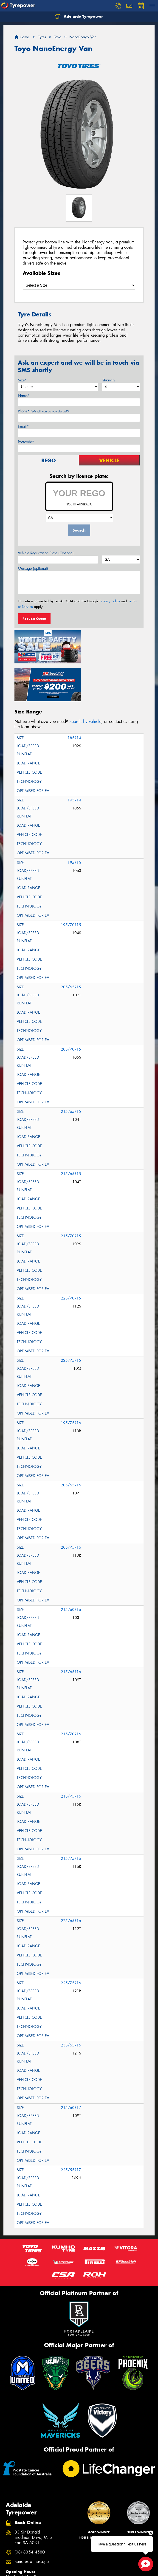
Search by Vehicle (20, 2572)
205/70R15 (71, 1009)
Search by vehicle (85, 681)
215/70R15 (71, 1196)
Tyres (11, 2566)
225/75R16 (71, 1943)
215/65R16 (71, 1632)
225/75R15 (71, 1320)
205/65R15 (71, 947)
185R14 (74, 698)
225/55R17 (71, 2130)
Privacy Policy (109, 601)
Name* (24, 395)
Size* (22, 380)
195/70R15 (71, 885)
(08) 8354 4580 (29, 2512)
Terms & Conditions (93, 2572)
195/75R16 (71, 1383)
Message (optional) (33, 568)
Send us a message (31, 2522)
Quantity (108, 380)
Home (21, 37)
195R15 (74, 822)
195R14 (74, 760)
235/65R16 (71, 2005)
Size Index (87, 2566)
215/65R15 (71, 1071)
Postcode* (26, 442)
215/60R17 (71, 2068)
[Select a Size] (79, 285)
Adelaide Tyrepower (79, 16)
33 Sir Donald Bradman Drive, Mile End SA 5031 (33, 2498)
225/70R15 (71, 1258)
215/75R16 (71, 1756)
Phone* (44, 411)
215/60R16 (71, 1569)
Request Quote (34, 619)
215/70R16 (71, 1694)
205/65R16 (71, 1445)
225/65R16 (71, 1881)
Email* (23, 426)
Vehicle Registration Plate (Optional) (46, 553)
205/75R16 (71, 1507)
